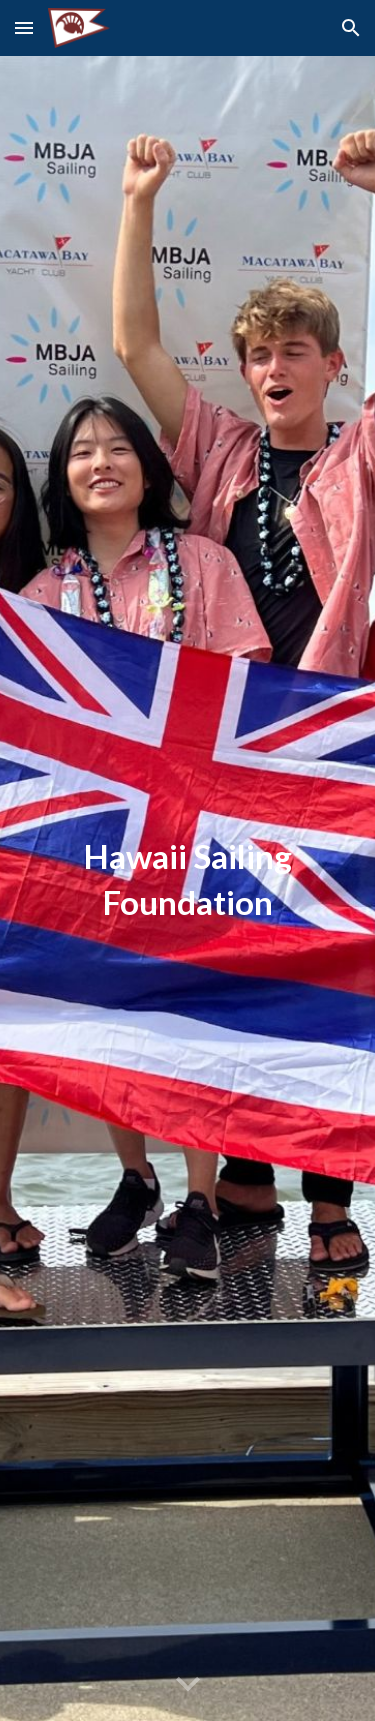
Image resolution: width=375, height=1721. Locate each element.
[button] (24, 27)
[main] (188, 889)
